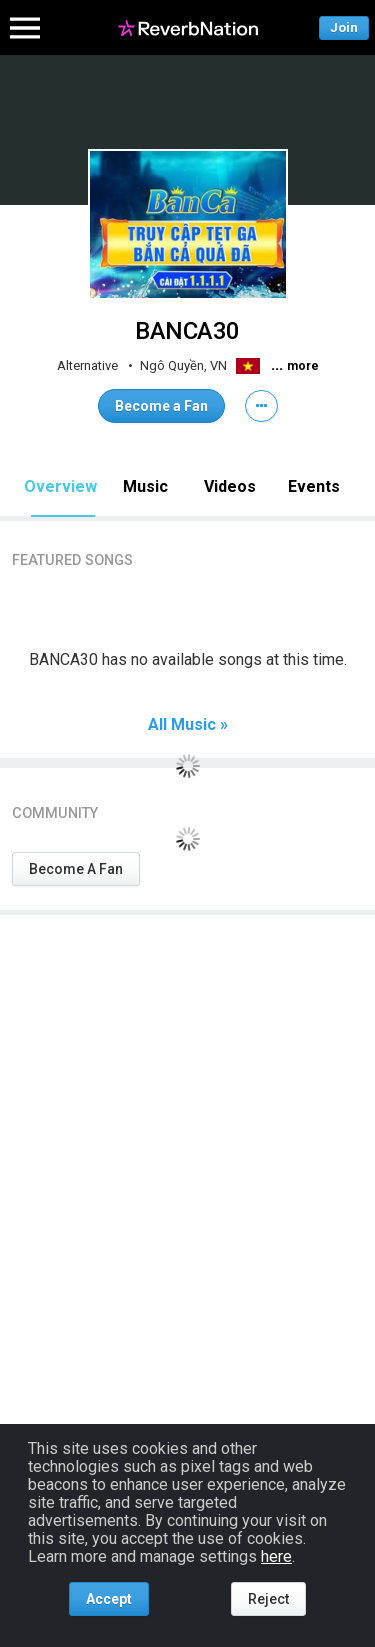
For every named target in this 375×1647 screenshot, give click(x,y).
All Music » (188, 725)
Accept (109, 1599)
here (276, 1556)
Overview (60, 486)
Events (314, 486)
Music (145, 486)
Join (344, 27)
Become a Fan (161, 406)
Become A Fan (76, 869)
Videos (230, 486)
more (303, 366)
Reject (268, 1599)
